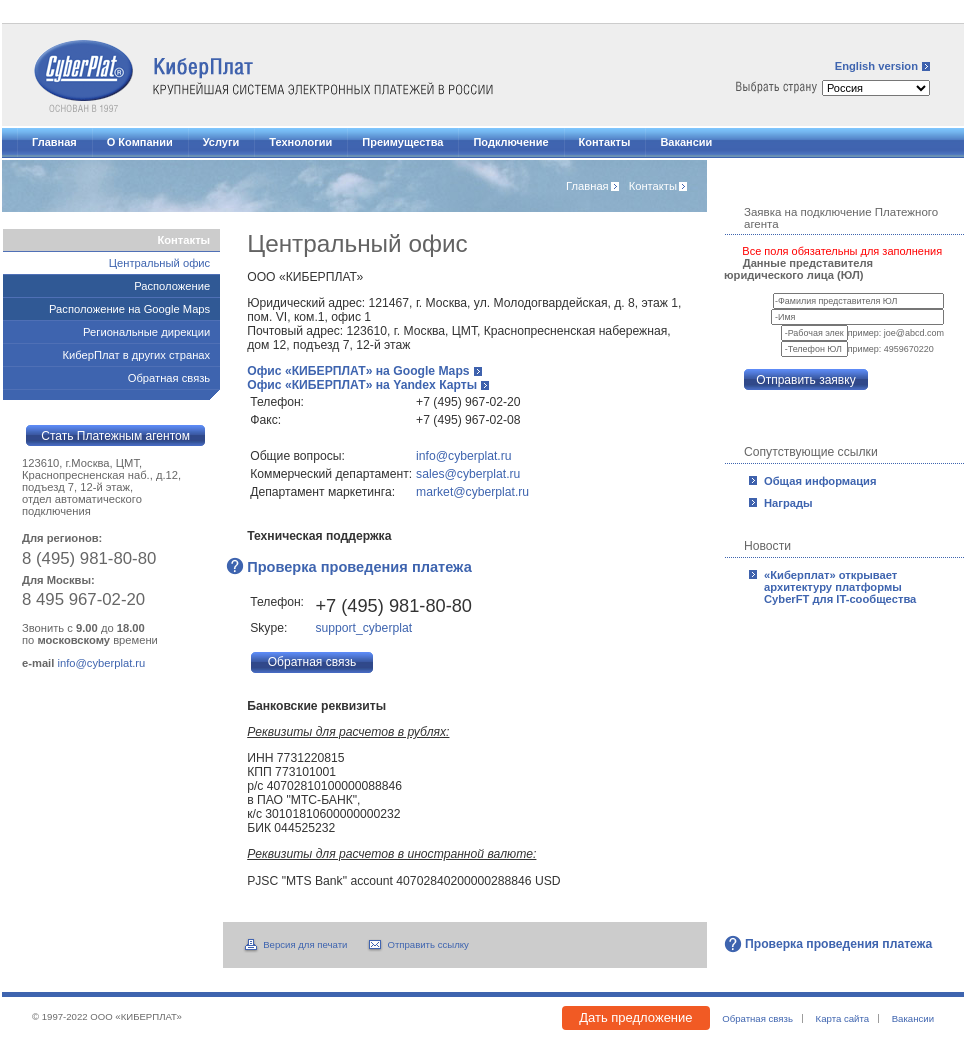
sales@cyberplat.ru (468, 474)
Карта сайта (842, 1018)
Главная (54, 142)
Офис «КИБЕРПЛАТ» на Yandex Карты (362, 385)
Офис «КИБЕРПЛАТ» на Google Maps (358, 371)
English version (876, 66)
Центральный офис (159, 263)
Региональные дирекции (146, 332)
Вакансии (686, 142)
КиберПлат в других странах (136, 355)
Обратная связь (169, 378)
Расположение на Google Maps (129, 309)
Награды (788, 503)
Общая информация (820, 481)
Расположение (172, 286)
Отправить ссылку (427, 944)
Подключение (510, 142)
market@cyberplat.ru (472, 492)
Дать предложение (635, 1017)
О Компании (140, 142)
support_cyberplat (363, 628)
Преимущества (402, 142)
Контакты (605, 142)
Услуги (221, 142)
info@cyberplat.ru (463, 456)
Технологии (300, 142)
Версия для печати (305, 944)
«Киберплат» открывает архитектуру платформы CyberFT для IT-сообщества (840, 587)
